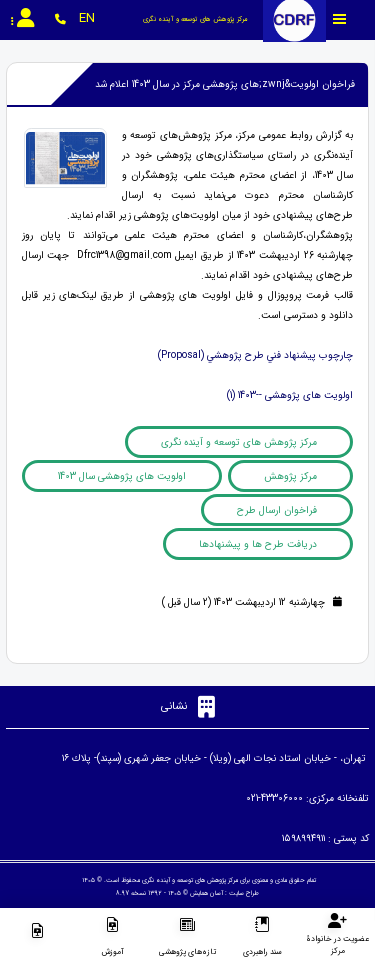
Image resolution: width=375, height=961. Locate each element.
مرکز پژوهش (290, 476)
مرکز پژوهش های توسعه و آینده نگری (239, 442)
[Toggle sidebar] (340, 19)
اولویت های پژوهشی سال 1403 (122, 476)
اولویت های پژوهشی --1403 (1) (290, 395)
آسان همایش (206, 893)
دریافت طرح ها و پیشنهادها (258, 544)
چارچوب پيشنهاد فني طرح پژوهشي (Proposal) (255, 355)
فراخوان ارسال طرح (277, 510)
